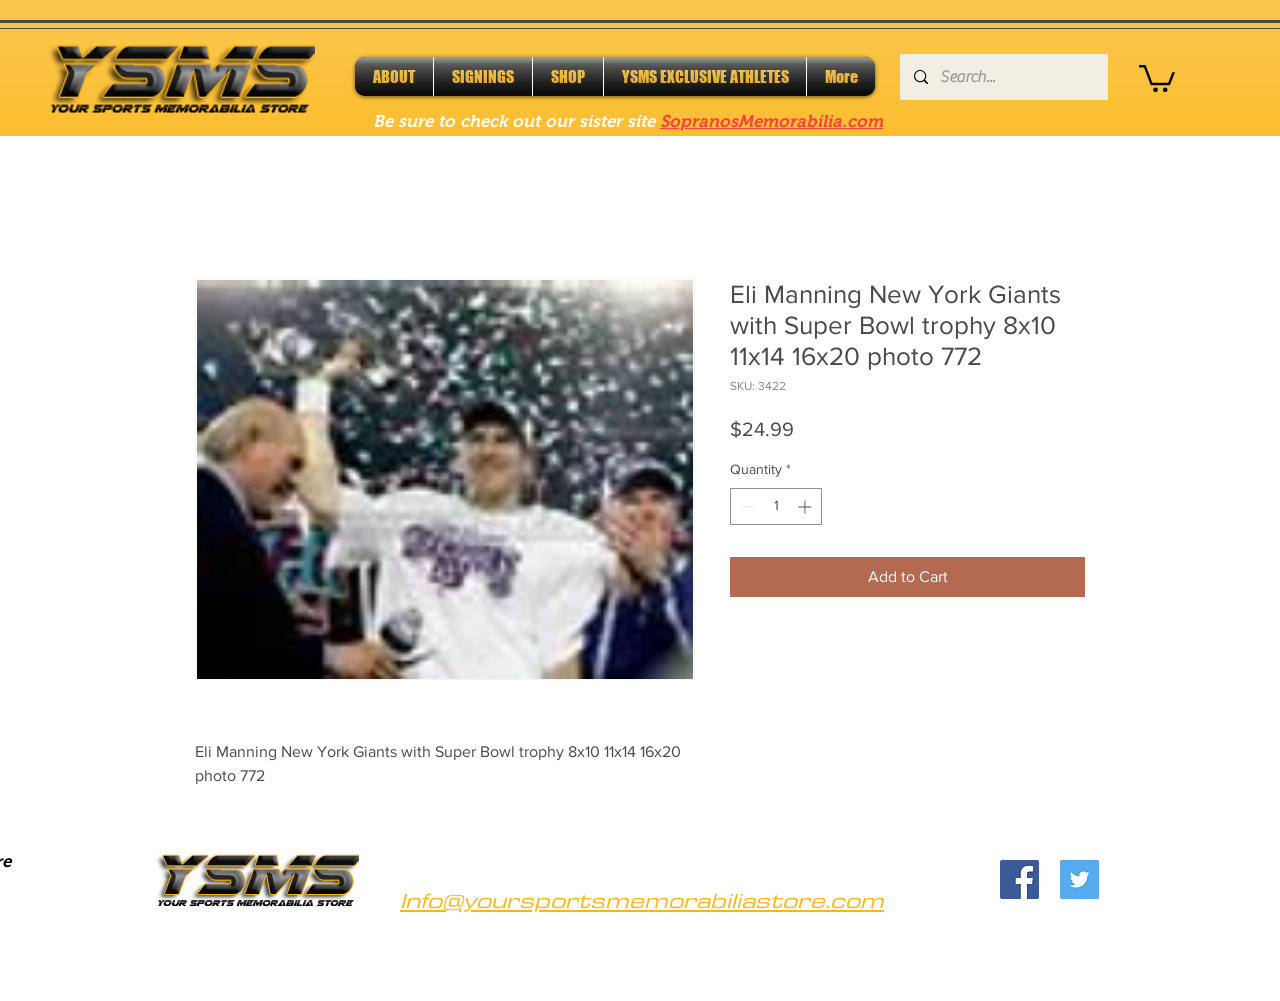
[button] (1157, 77)
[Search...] (1003, 77)
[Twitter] (1079, 879)
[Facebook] (1019, 879)
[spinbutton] (776, 506)
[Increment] (806, 506)
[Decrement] (745, 506)
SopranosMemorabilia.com (771, 121)
